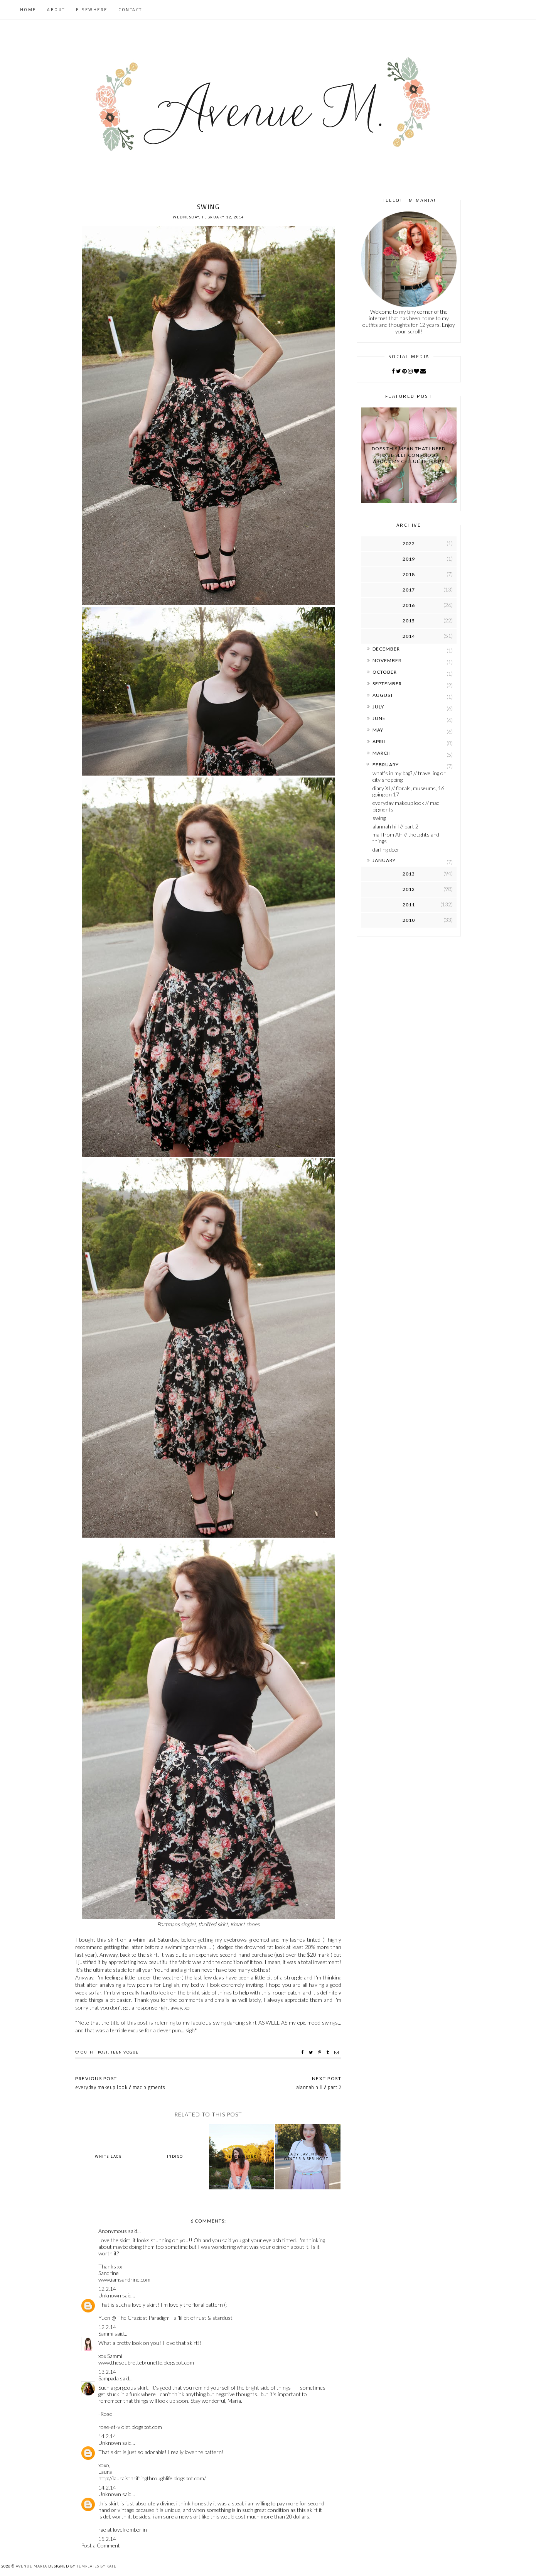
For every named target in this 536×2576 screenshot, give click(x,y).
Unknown (109, 2295)
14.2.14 (107, 2436)
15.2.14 (107, 2538)
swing (379, 818)
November (387, 660)
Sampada (108, 2378)
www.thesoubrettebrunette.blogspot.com (146, 2362)
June (379, 718)
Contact (130, 10)
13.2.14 (107, 2371)
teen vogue (125, 2052)
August (383, 695)
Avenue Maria (31, 2566)
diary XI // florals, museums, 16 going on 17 (408, 791)
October (385, 672)
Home (28, 10)
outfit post (94, 2052)
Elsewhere (92, 10)
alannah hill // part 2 (395, 826)
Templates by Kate (96, 2566)
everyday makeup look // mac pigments (406, 806)
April (379, 741)
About (56, 10)
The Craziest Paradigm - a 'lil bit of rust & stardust (175, 2317)
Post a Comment (100, 2545)
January (384, 860)
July (378, 707)
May (378, 730)
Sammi (105, 2333)
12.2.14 (107, 2288)
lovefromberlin (130, 2529)
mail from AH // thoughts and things (406, 837)
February (386, 764)
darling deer (386, 849)
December (386, 649)
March (382, 753)
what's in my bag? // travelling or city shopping (409, 776)
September (387, 683)
